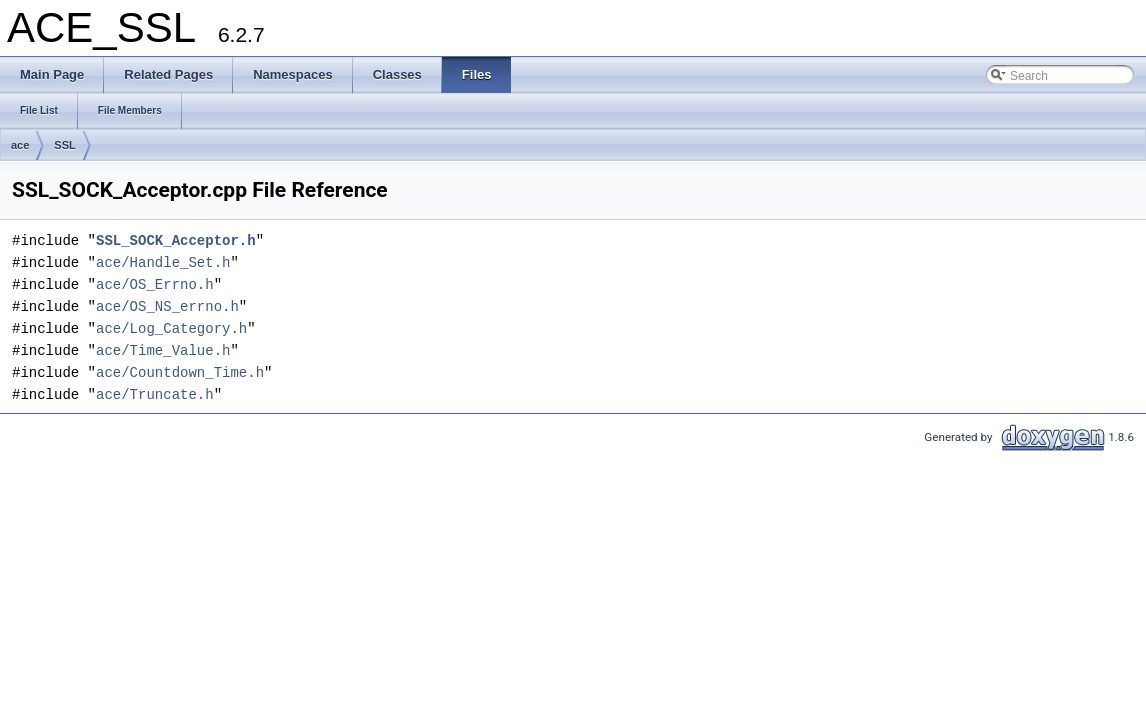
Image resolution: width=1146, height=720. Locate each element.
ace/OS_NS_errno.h (167, 306)
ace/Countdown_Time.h (180, 372)
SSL (64, 145)
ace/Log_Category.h (171, 328)
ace (20, 145)
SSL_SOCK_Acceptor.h (176, 240)
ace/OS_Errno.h (155, 284)
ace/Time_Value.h (163, 350)
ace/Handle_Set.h (163, 262)
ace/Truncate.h (155, 394)
